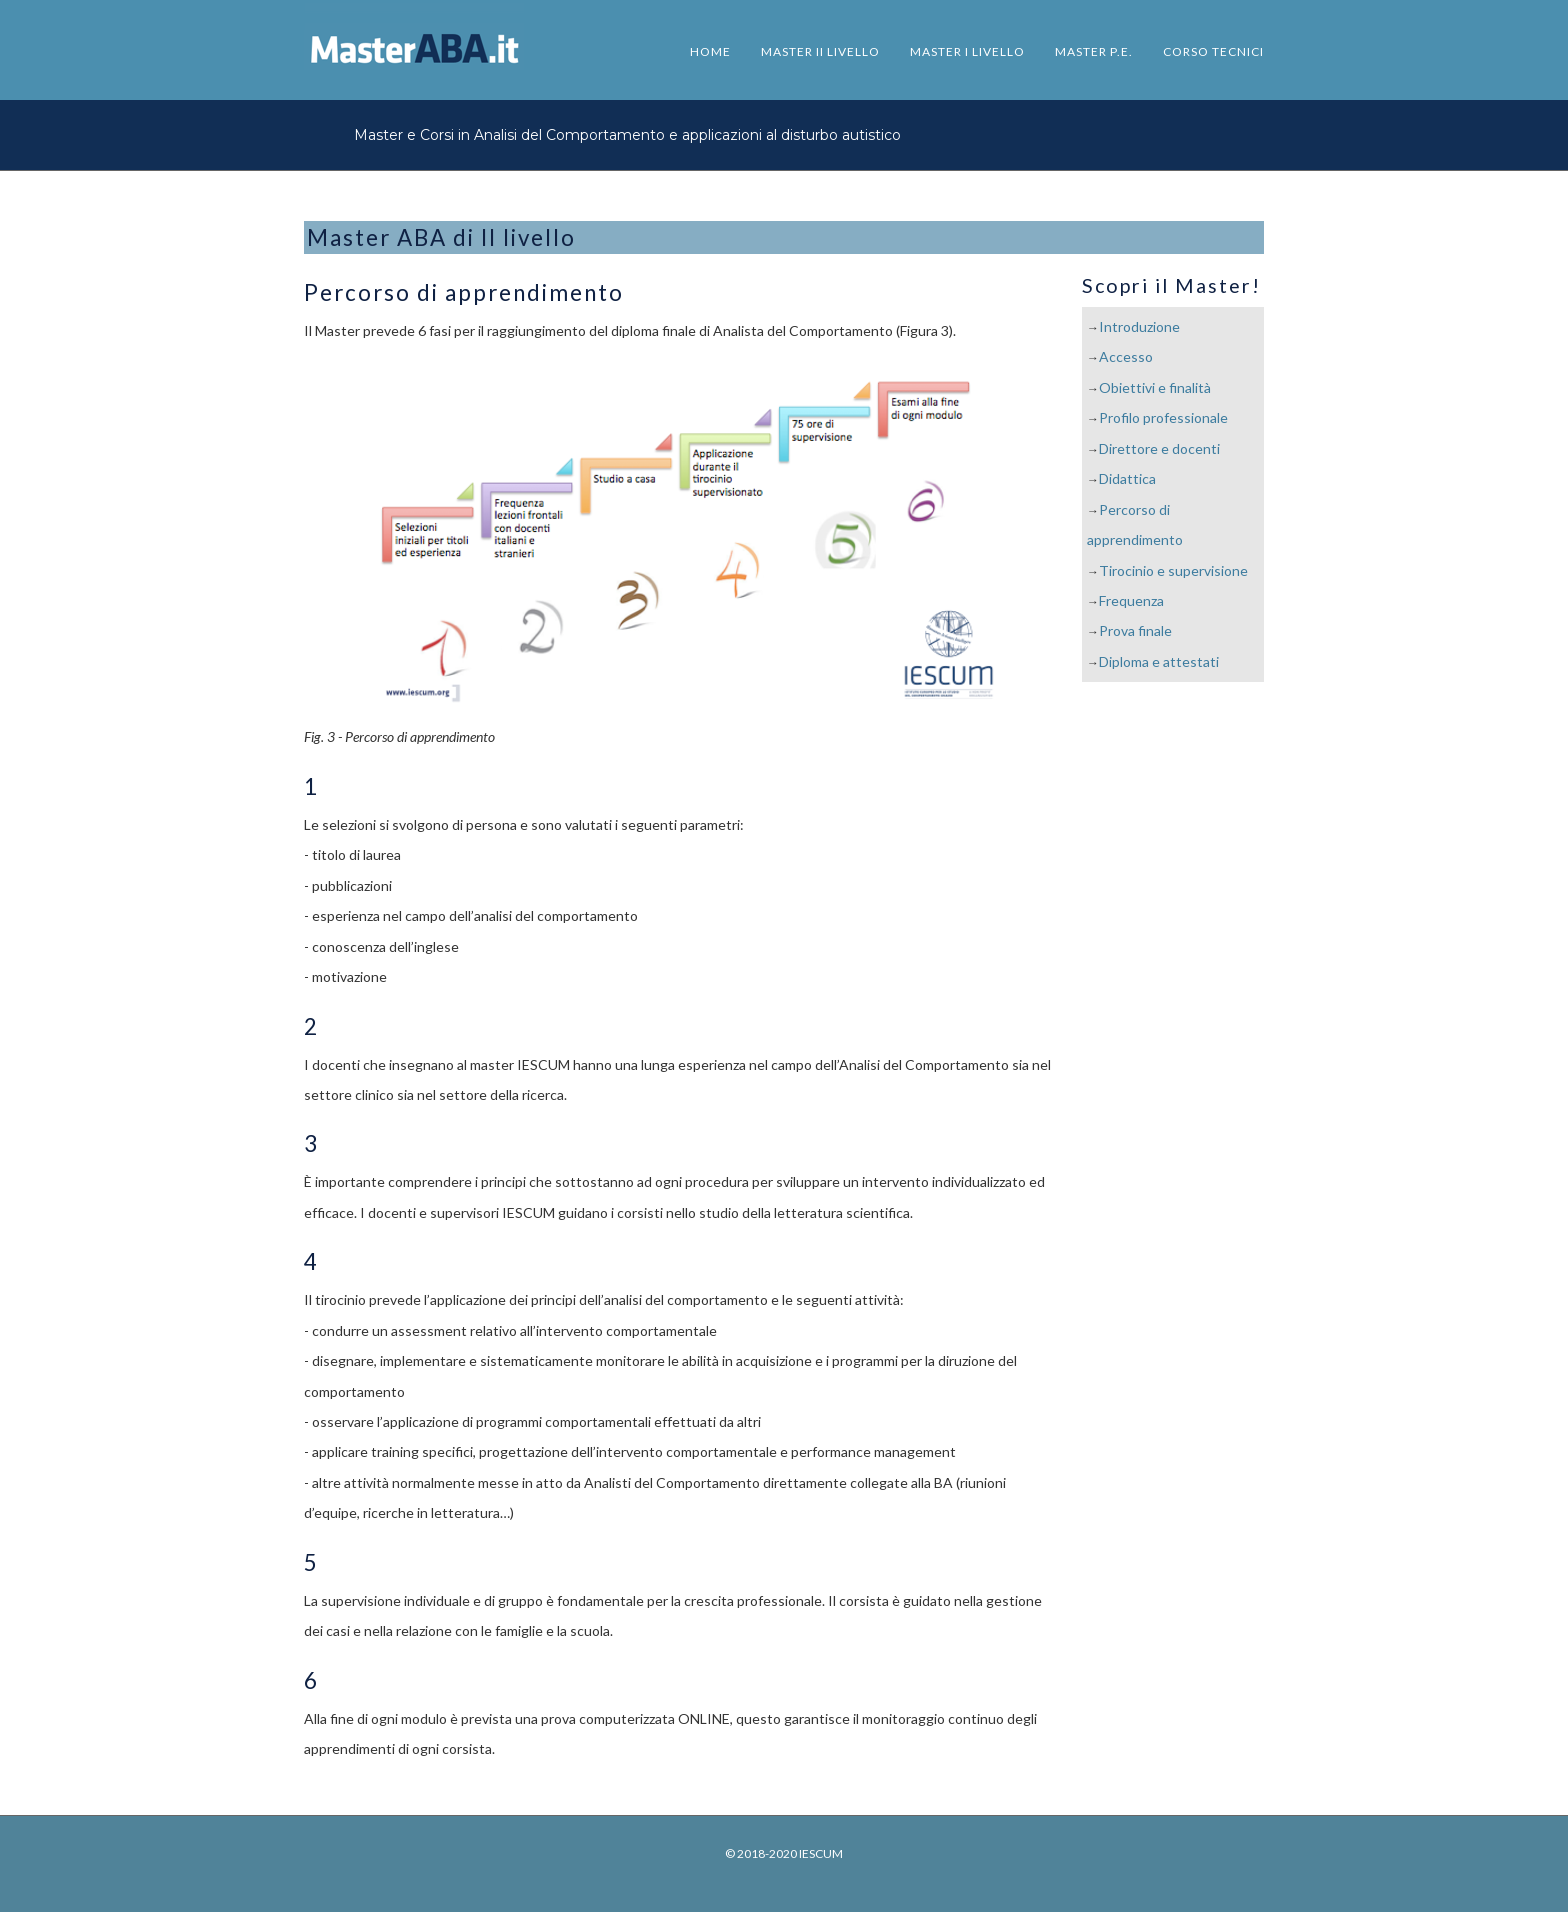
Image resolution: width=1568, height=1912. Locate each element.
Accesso (1126, 356)
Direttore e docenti (1159, 448)
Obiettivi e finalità (1155, 387)
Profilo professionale (1163, 417)
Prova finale (1135, 630)
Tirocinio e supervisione (1173, 570)
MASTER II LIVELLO (820, 51)
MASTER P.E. (1094, 51)
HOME (710, 51)
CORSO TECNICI (1213, 51)
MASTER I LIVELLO (967, 51)
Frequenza (1131, 600)
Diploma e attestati (1159, 661)
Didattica (1127, 478)
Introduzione (1139, 326)
